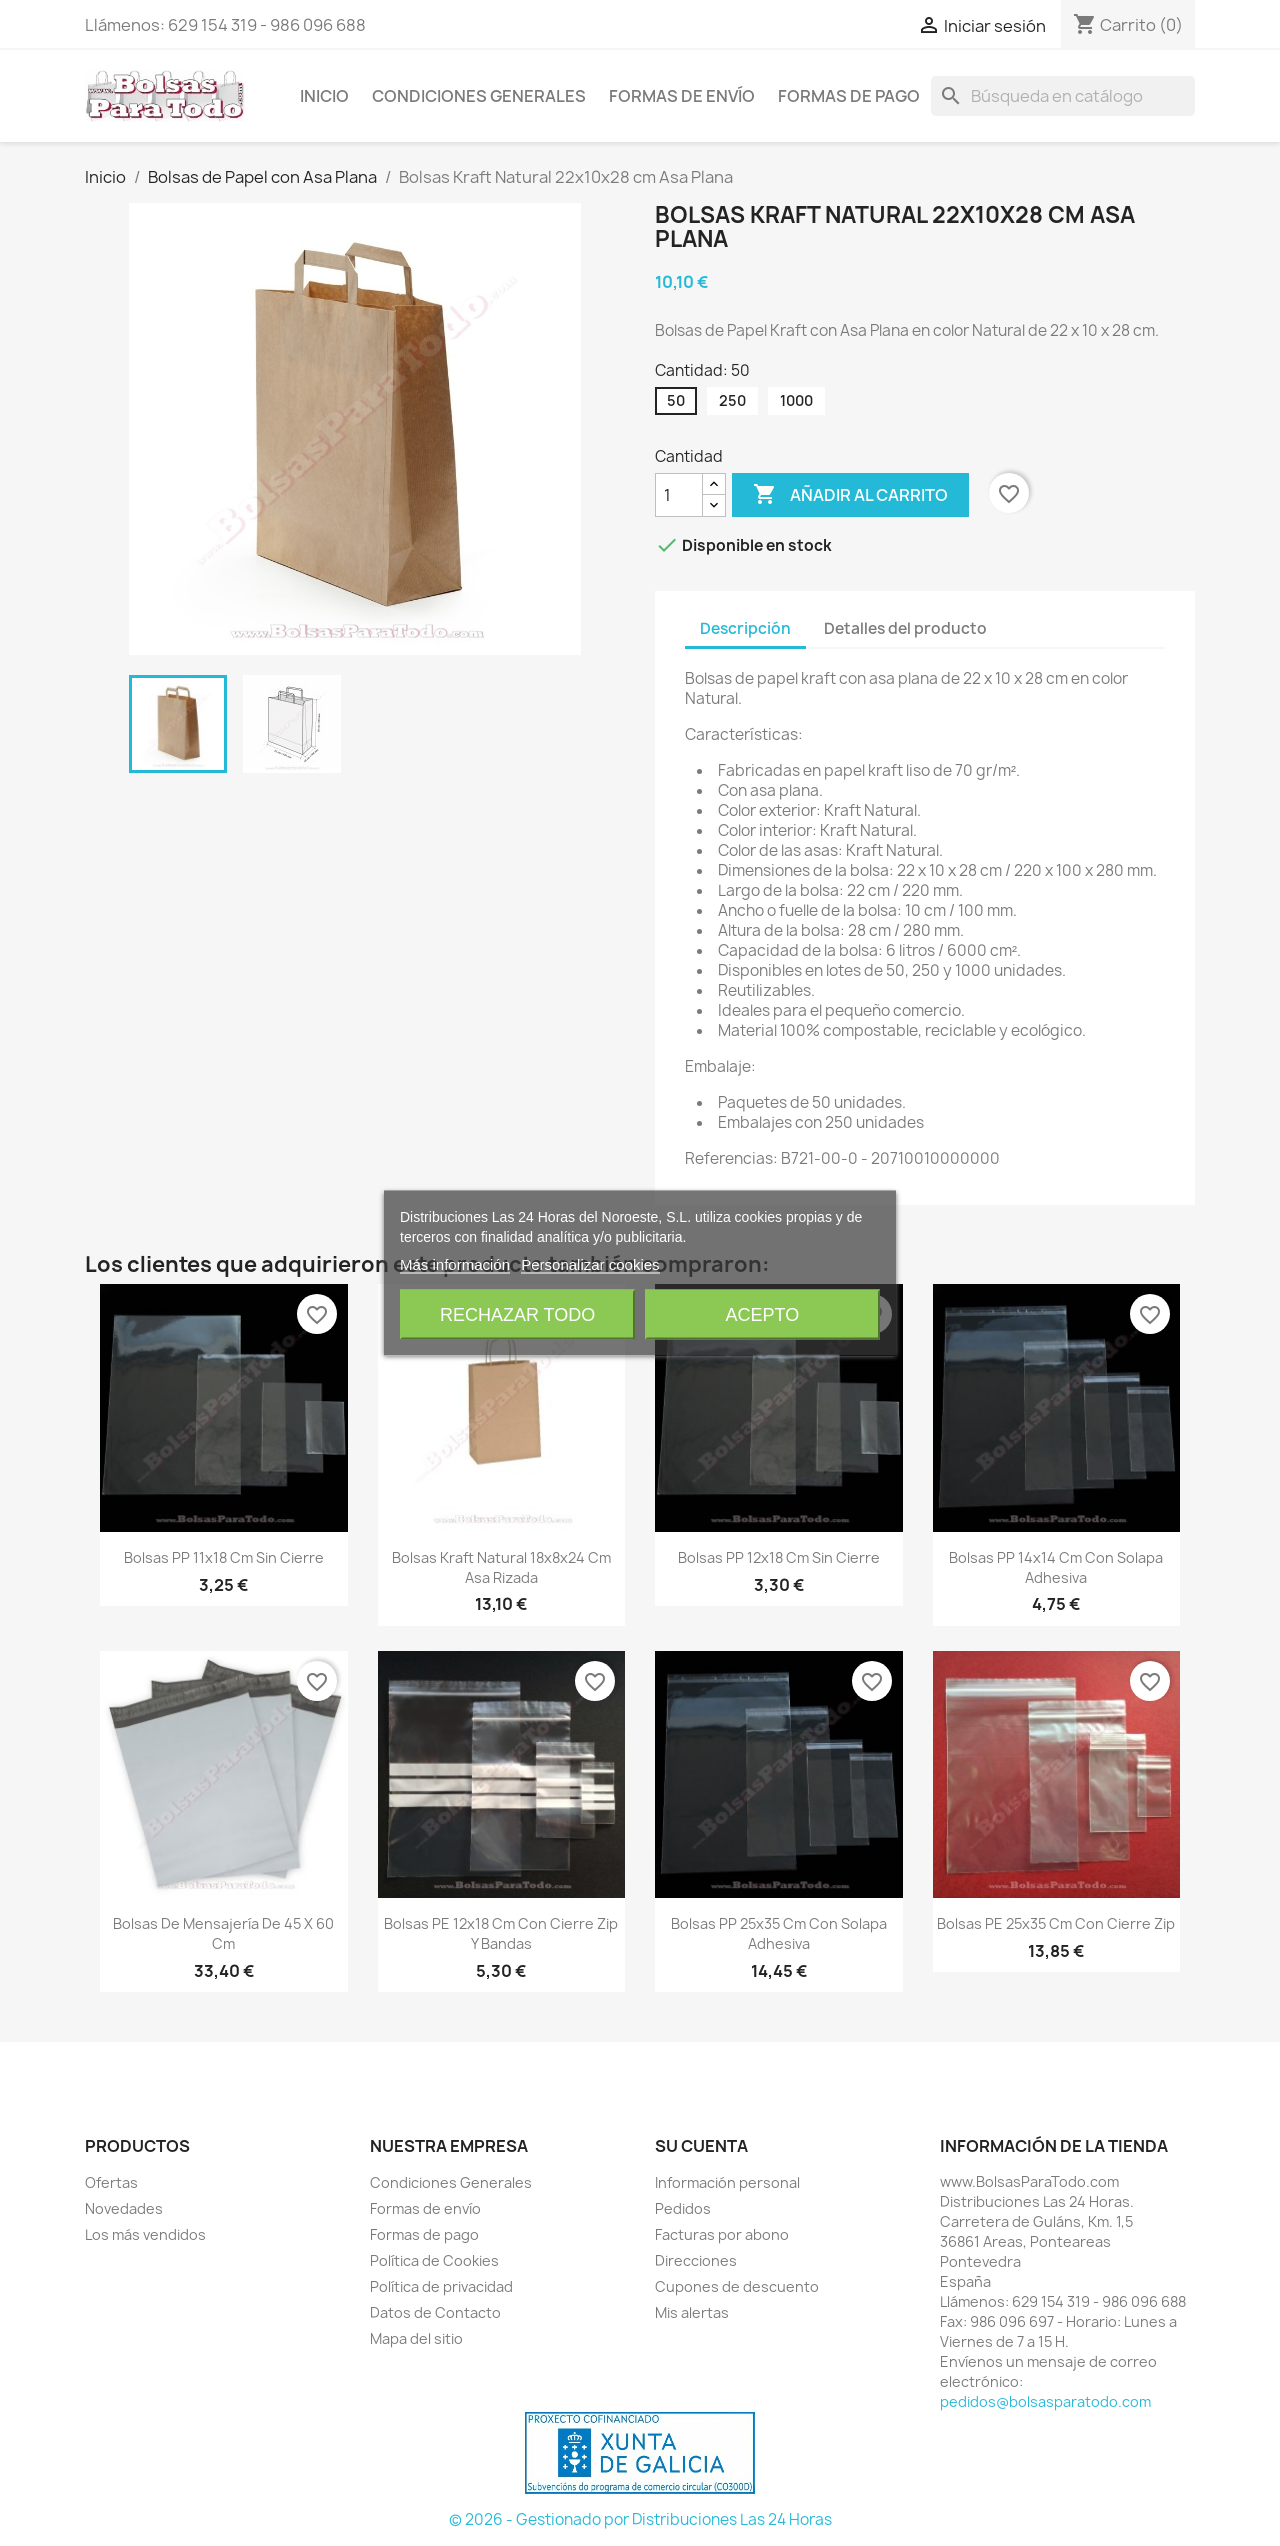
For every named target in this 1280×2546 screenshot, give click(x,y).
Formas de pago (849, 96)
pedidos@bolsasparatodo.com (1045, 2401)
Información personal (727, 2182)
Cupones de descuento (737, 2286)
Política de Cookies (434, 2260)
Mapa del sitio (416, 2338)
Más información (455, 1264)
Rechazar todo (517, 1315)
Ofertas (111, 2182)
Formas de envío (682, 96)
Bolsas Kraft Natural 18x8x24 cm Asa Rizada (501, 1567)
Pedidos (683, 2208)
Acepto (763, 1315)
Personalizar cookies (590, 1264)
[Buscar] (1063, 96)
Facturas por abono (722, 2234)
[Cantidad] (679, 495)
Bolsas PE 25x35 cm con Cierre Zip (1056, 1923)
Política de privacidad (441, 2286)
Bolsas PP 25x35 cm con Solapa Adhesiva (779, 1933)
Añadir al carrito (850, 495)
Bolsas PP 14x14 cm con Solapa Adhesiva (1056, 1567)
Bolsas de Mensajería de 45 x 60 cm (223, 1933)
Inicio (324, 96)
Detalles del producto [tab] (905, 628)
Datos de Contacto (435, 2312)
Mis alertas (692, 2312)
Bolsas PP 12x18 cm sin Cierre (779, 1557)
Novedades (124, 2208)
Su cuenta (701, 2146)
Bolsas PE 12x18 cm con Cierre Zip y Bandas (501, 1933)
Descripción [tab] (745, 628)
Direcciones (696, 2260)
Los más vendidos (145, 2234)
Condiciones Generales (479, 96)
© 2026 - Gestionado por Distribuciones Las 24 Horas (640, 2519)
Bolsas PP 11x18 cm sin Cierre (224, 1557)
